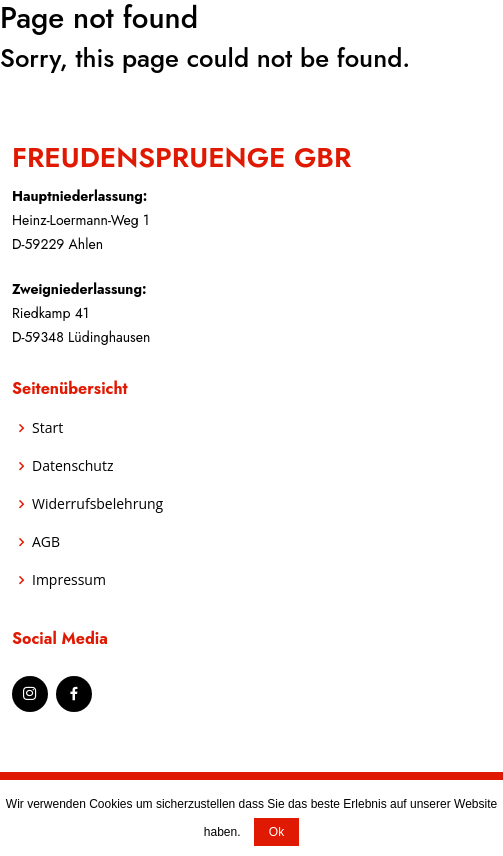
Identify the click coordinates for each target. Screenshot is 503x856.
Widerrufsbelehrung (97, 504)
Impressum (69, 580)
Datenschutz (72, 466)
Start (47, 428)
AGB (46, 542)
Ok (276, 832)
